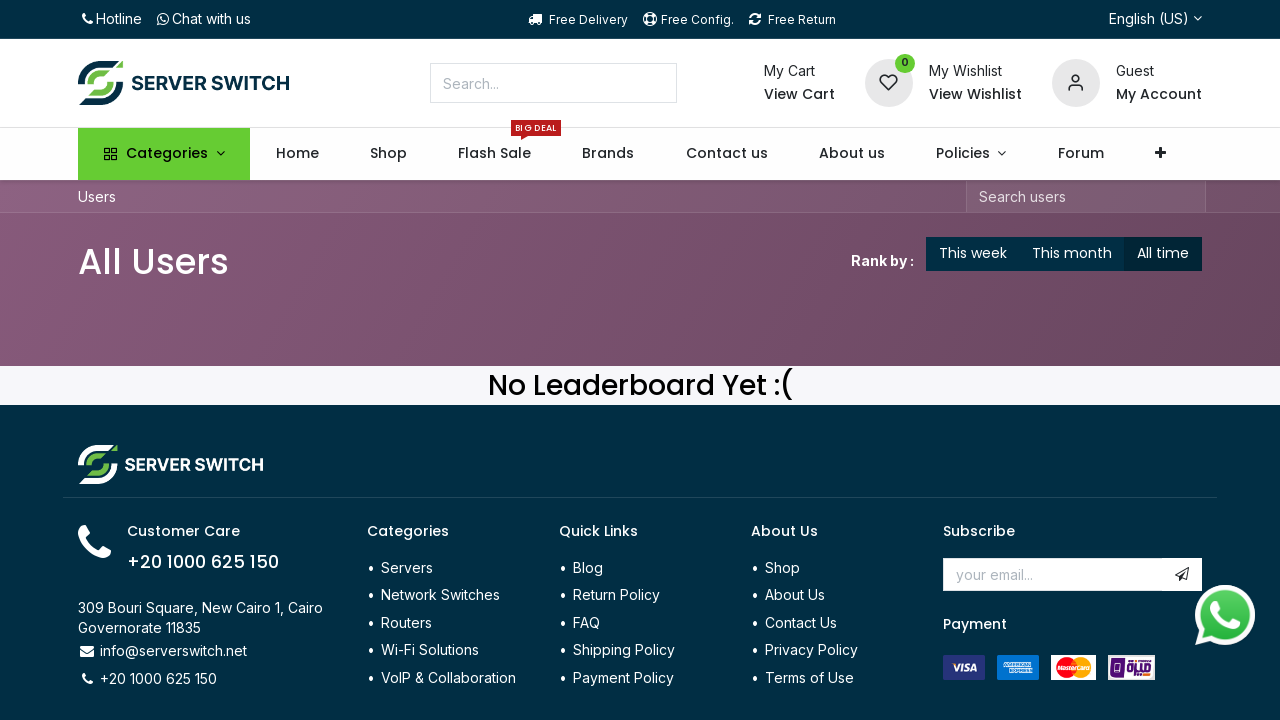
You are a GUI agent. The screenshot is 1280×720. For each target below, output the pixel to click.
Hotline (110, 18)
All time (1163, 253)
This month (1072, 253)
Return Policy (618, 594)
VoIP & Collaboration (448, 677)
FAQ (586, 622)
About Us (795, 594)
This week (973, 253)
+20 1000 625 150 (203, 562)
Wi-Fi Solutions (430, 649)
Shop (782, 567)
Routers (406, 622)
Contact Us (801, 622)
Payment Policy (623, 677)
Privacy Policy (811, 649)
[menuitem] (297, 154)
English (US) (1149, 18)
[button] (1160, 154)
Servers (407, 567)
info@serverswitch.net (173, 650)
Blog (588, 567)
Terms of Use (809, 677)
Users (97, 196)
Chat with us (202, 18)
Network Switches (440, 594)
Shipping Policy (624, 649)
